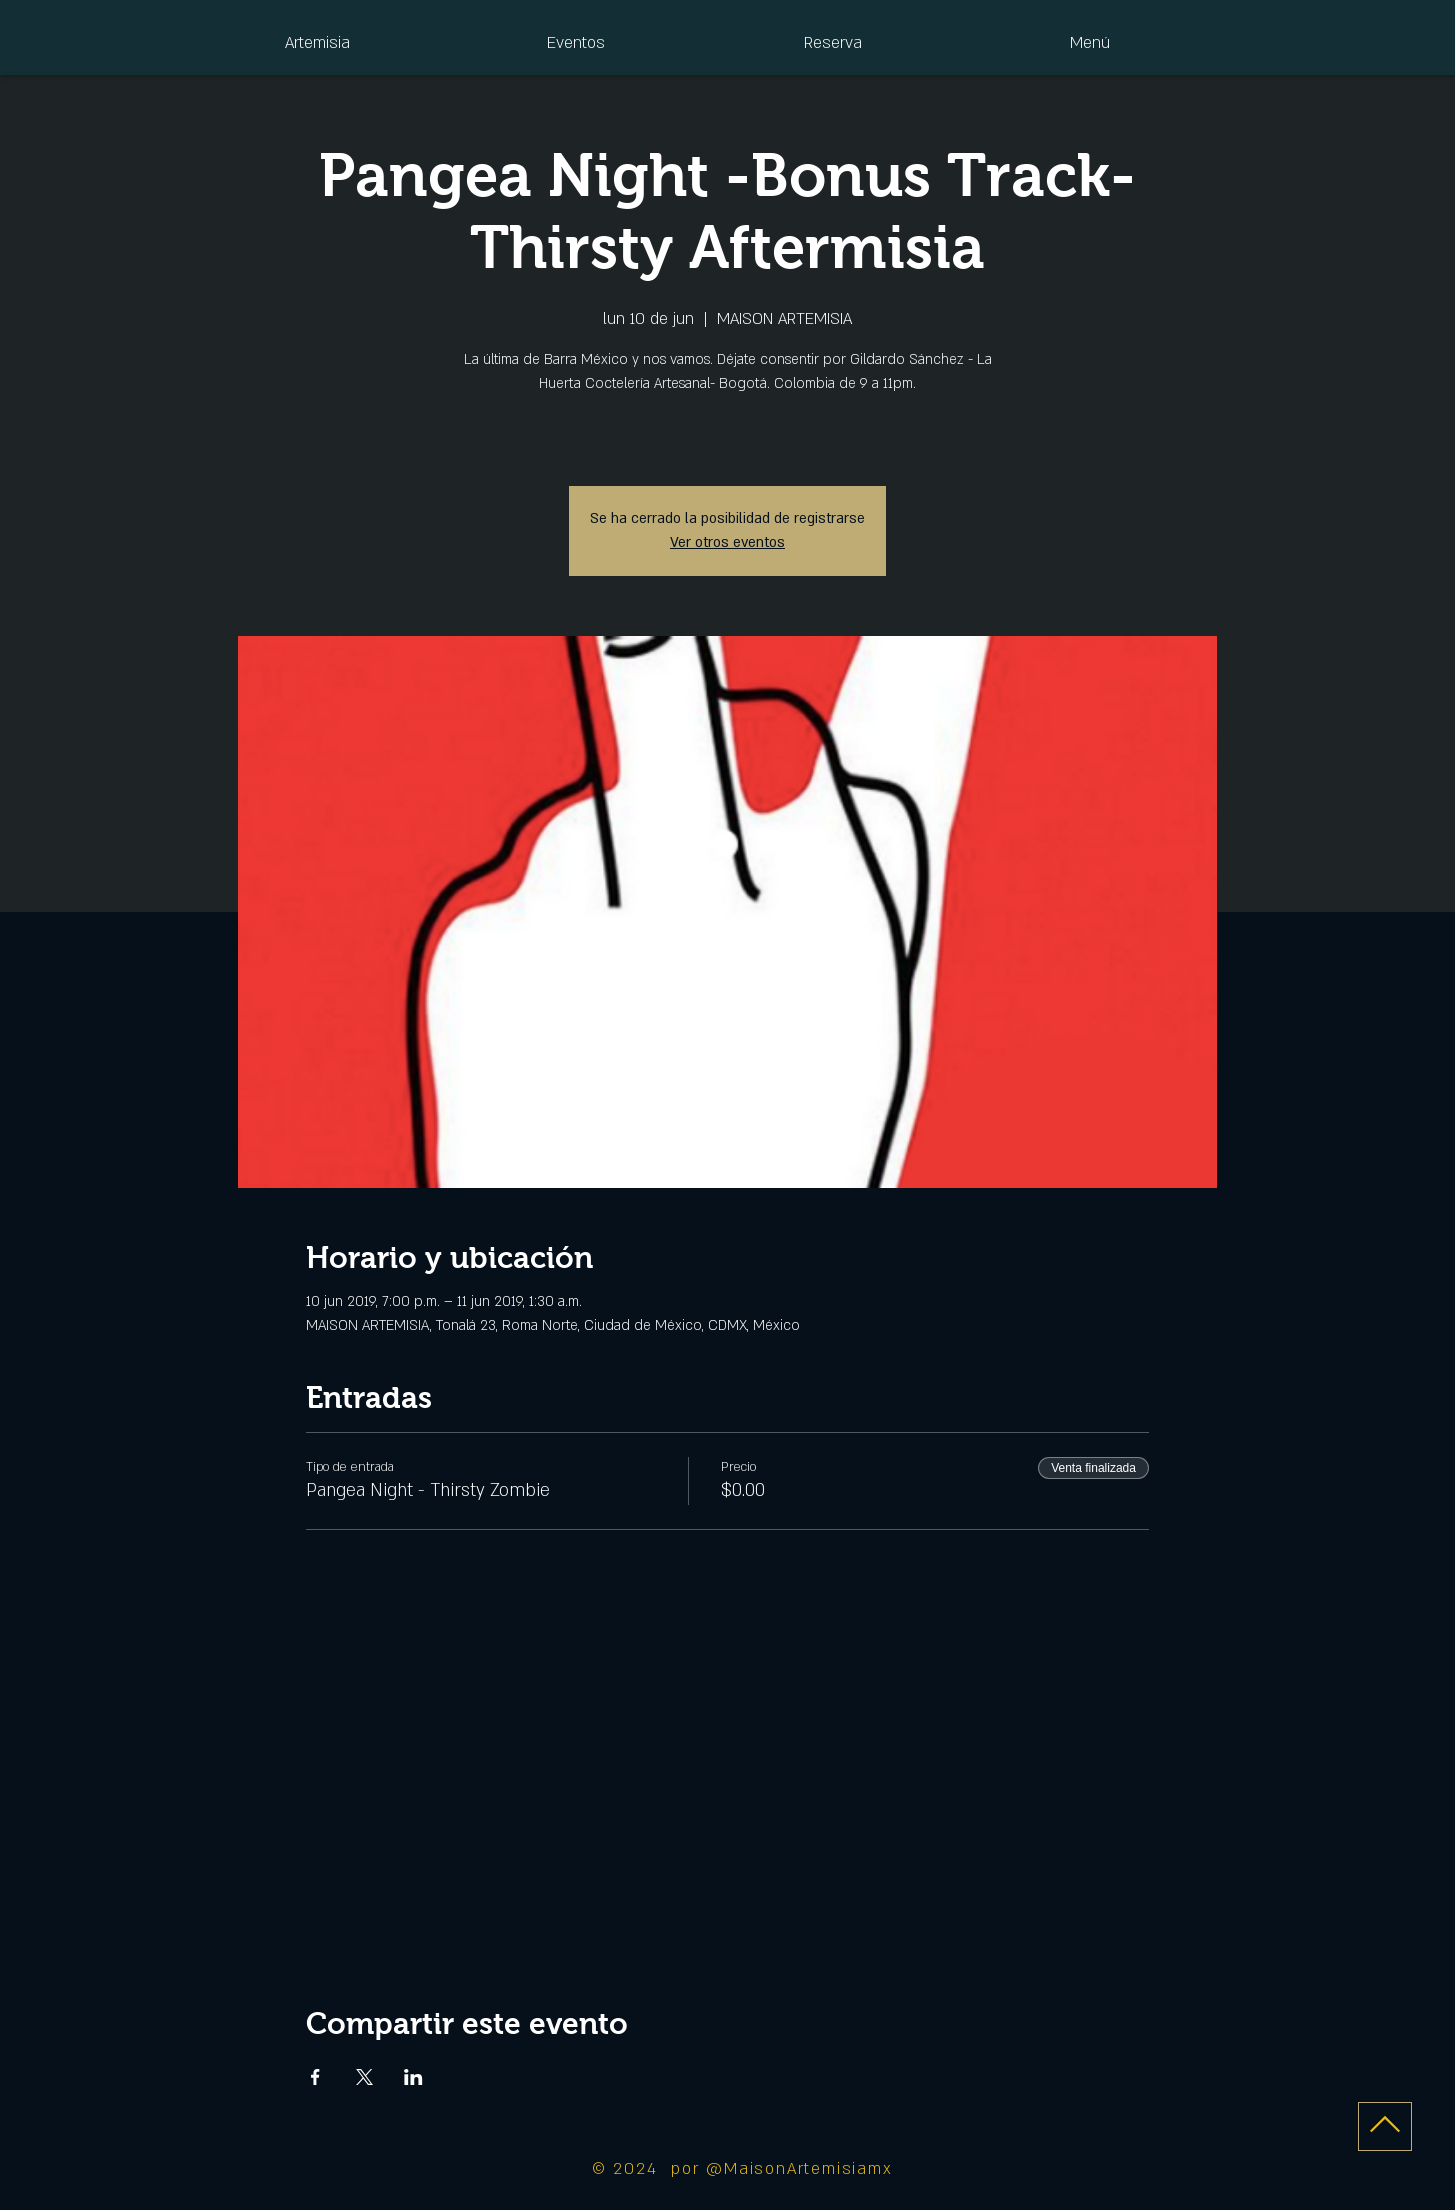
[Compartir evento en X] (364, 2077)
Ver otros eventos (727, 542)
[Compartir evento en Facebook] (315, 2077)
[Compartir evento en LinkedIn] (413, 2077)
